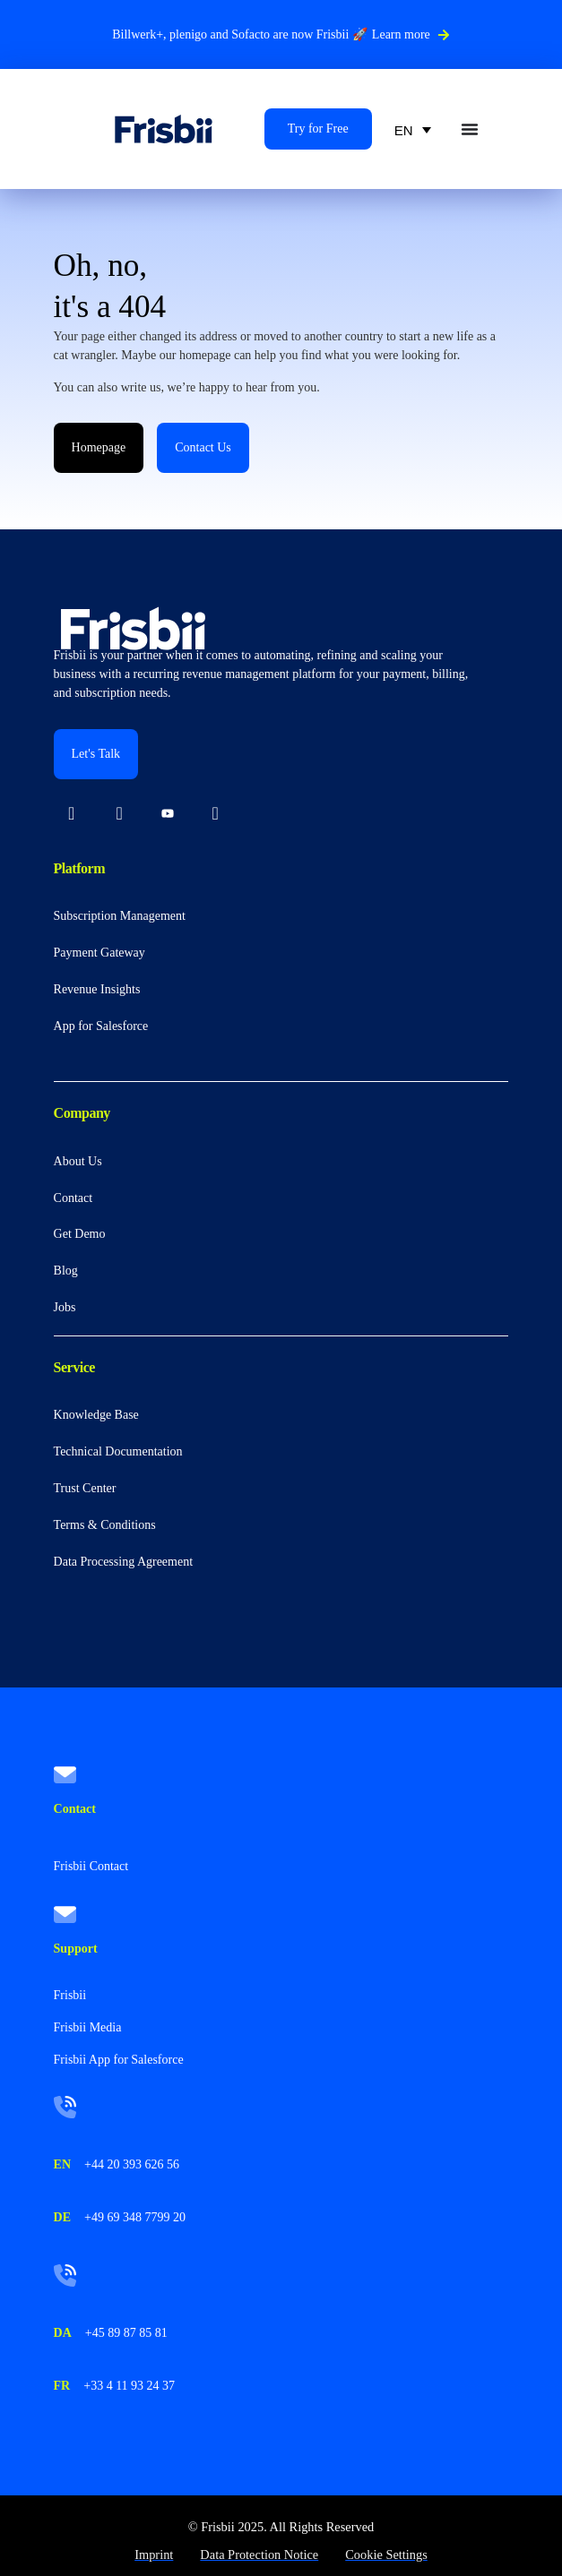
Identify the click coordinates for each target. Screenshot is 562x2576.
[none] (412, 129)
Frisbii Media (88, 2027)
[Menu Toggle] (470, 129)
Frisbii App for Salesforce (119, 2059)
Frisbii (70, 1995)
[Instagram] (119, 815)
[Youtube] (168, 815)
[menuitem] (412, 129)
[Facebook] (215, 815)
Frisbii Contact (91, 1866)
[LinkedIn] (72, 815)
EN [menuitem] (403, 130)
